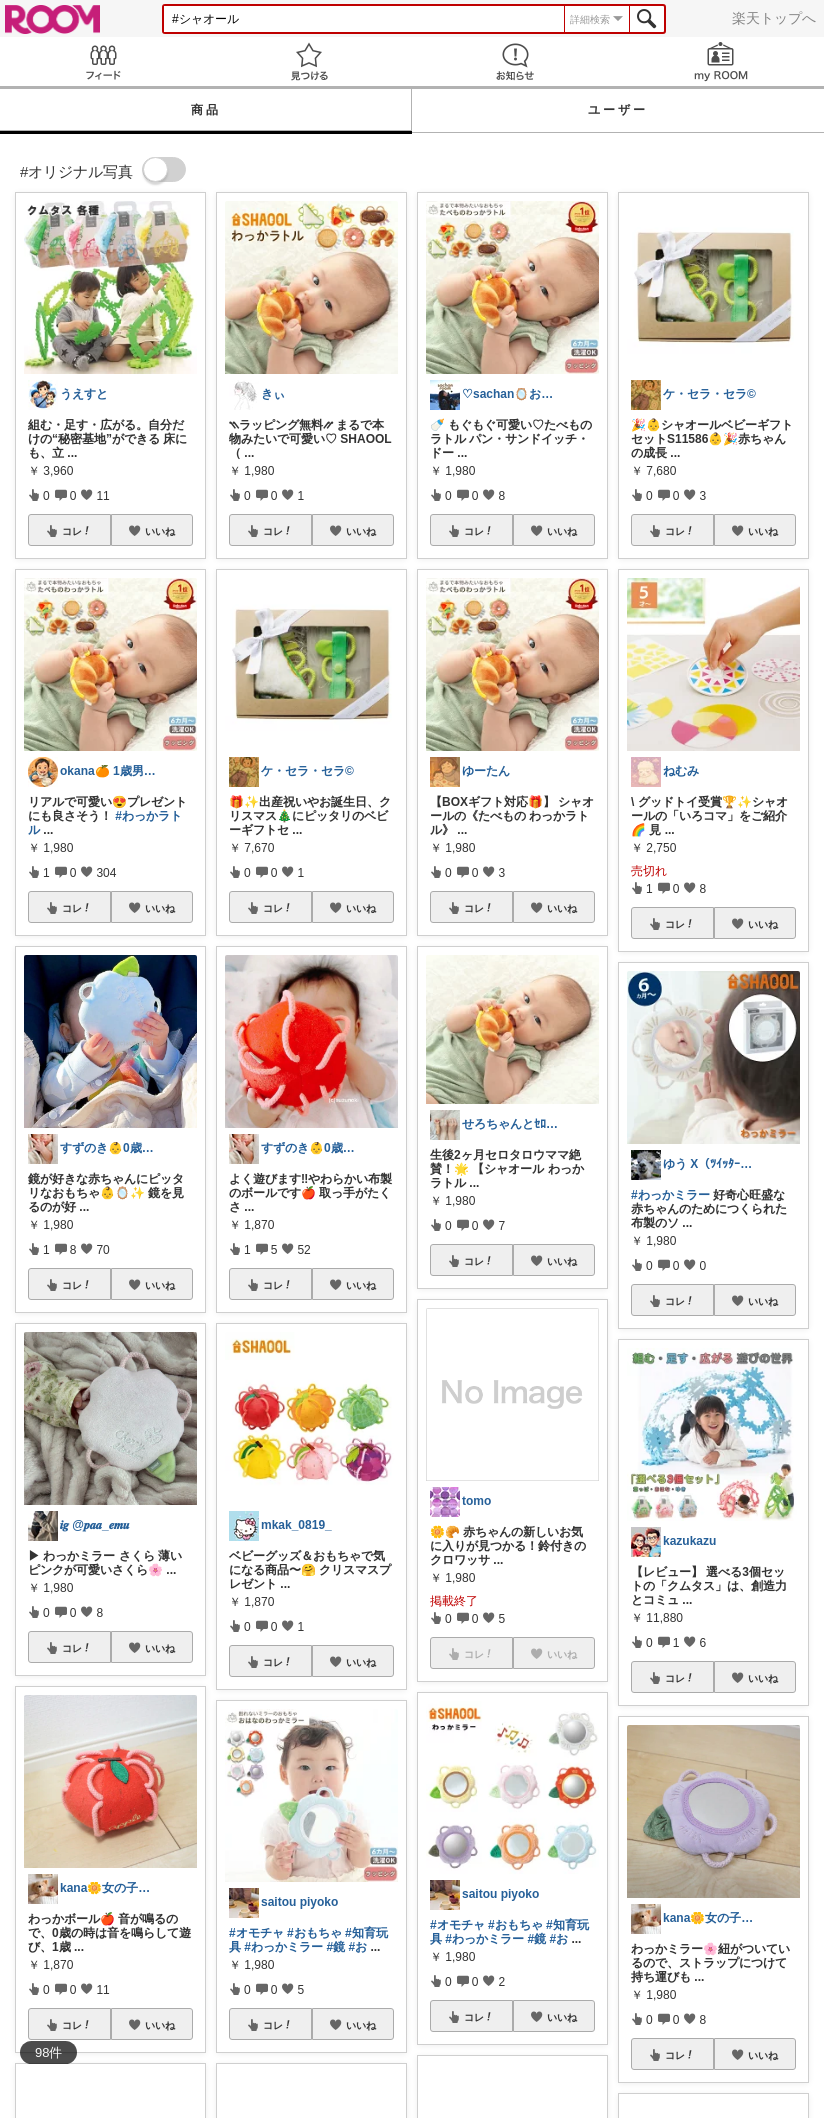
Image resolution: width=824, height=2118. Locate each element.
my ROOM (721, 61)
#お (357, 1947)
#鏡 (335, 1947)
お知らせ (515, 61)
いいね (160, 531)
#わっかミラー (283, 1947)
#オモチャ (256, 1933)
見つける (309, 61)
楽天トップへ (774, 18)
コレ (77, 531)
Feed (103, 61)
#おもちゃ (314, 1933)
